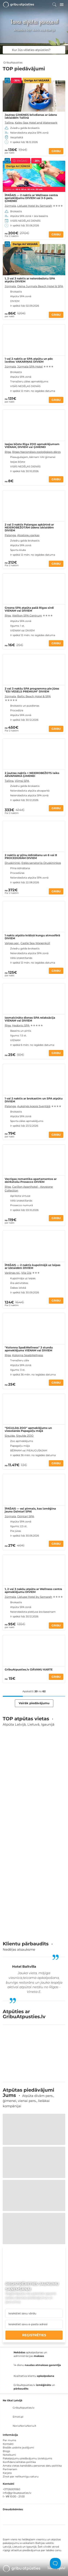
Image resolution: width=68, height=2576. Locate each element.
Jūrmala (10, 205)
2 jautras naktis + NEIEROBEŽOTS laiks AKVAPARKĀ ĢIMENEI (32, 774)
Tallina (9, 122)
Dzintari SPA (25, 1516)
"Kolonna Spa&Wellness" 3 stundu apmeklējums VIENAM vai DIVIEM (29, 1349)
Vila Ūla (26, 1272)
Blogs (6, 2451)
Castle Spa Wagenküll (35, 943)
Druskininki (12, 863)
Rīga (8, 452)
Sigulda (10, 1435)
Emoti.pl (18, 2416)
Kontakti (8, 2444)
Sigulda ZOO (25, 1435)
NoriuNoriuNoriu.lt (24, 2425)
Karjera (7, 2473)
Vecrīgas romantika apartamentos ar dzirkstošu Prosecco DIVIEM (31, 1180)
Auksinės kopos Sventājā (33, 1106)
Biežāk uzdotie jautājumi (18, 2447)
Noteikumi (9, 2454)
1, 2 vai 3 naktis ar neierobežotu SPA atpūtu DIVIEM (30, 280)
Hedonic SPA (21, 1025)
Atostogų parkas (28, 535)
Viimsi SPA (22, 780)
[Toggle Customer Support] (55, 2563)
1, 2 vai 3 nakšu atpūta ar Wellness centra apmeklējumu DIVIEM (33, 1590)
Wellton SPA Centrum (27, 615)
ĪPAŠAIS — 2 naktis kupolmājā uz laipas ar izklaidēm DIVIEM (32, 1266)
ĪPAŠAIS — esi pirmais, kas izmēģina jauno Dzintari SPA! (30, 1510)
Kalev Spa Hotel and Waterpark (36, 122)
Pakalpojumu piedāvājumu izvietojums (27, 2458)
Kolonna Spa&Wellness (27, 1355)
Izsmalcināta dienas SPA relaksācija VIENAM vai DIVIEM (30, 1019)
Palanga (10, 535)
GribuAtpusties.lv (23, 2407)
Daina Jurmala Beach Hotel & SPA (40, 286)
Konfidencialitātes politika (19, 2462)
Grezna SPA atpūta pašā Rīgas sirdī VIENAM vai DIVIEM (29, 609)
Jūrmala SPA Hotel (30, 366)
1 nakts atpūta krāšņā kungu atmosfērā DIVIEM (32, 937)
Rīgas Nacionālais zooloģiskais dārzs (36, 452)
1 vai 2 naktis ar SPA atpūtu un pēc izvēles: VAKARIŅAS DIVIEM (29, 360)
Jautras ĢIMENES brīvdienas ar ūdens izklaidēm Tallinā (31, 116)
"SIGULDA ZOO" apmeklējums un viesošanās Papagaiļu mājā (28, 1429)
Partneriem (10, 2469)
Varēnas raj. (12, 1272)
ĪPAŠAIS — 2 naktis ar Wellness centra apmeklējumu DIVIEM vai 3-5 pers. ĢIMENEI (31, 198)
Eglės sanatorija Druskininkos (41, 863)
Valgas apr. (12, 943)
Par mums (9, 2440)
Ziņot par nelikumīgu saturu (20, 2476)
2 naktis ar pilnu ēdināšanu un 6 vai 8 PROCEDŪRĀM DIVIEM (31, 857)
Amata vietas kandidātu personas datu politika (32, 2465)
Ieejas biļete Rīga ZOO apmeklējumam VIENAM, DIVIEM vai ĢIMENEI (32, 446)
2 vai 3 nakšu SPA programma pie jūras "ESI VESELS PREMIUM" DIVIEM (32, 690)
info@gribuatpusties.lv (17, 2492)
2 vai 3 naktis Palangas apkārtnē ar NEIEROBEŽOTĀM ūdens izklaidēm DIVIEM (29, 527)
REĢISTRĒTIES (34, 2335)
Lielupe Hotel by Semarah (34, 205)
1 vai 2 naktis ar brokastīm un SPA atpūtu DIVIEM (34, 1100)
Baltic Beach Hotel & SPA (34, 696)
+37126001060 (11, 2489)
